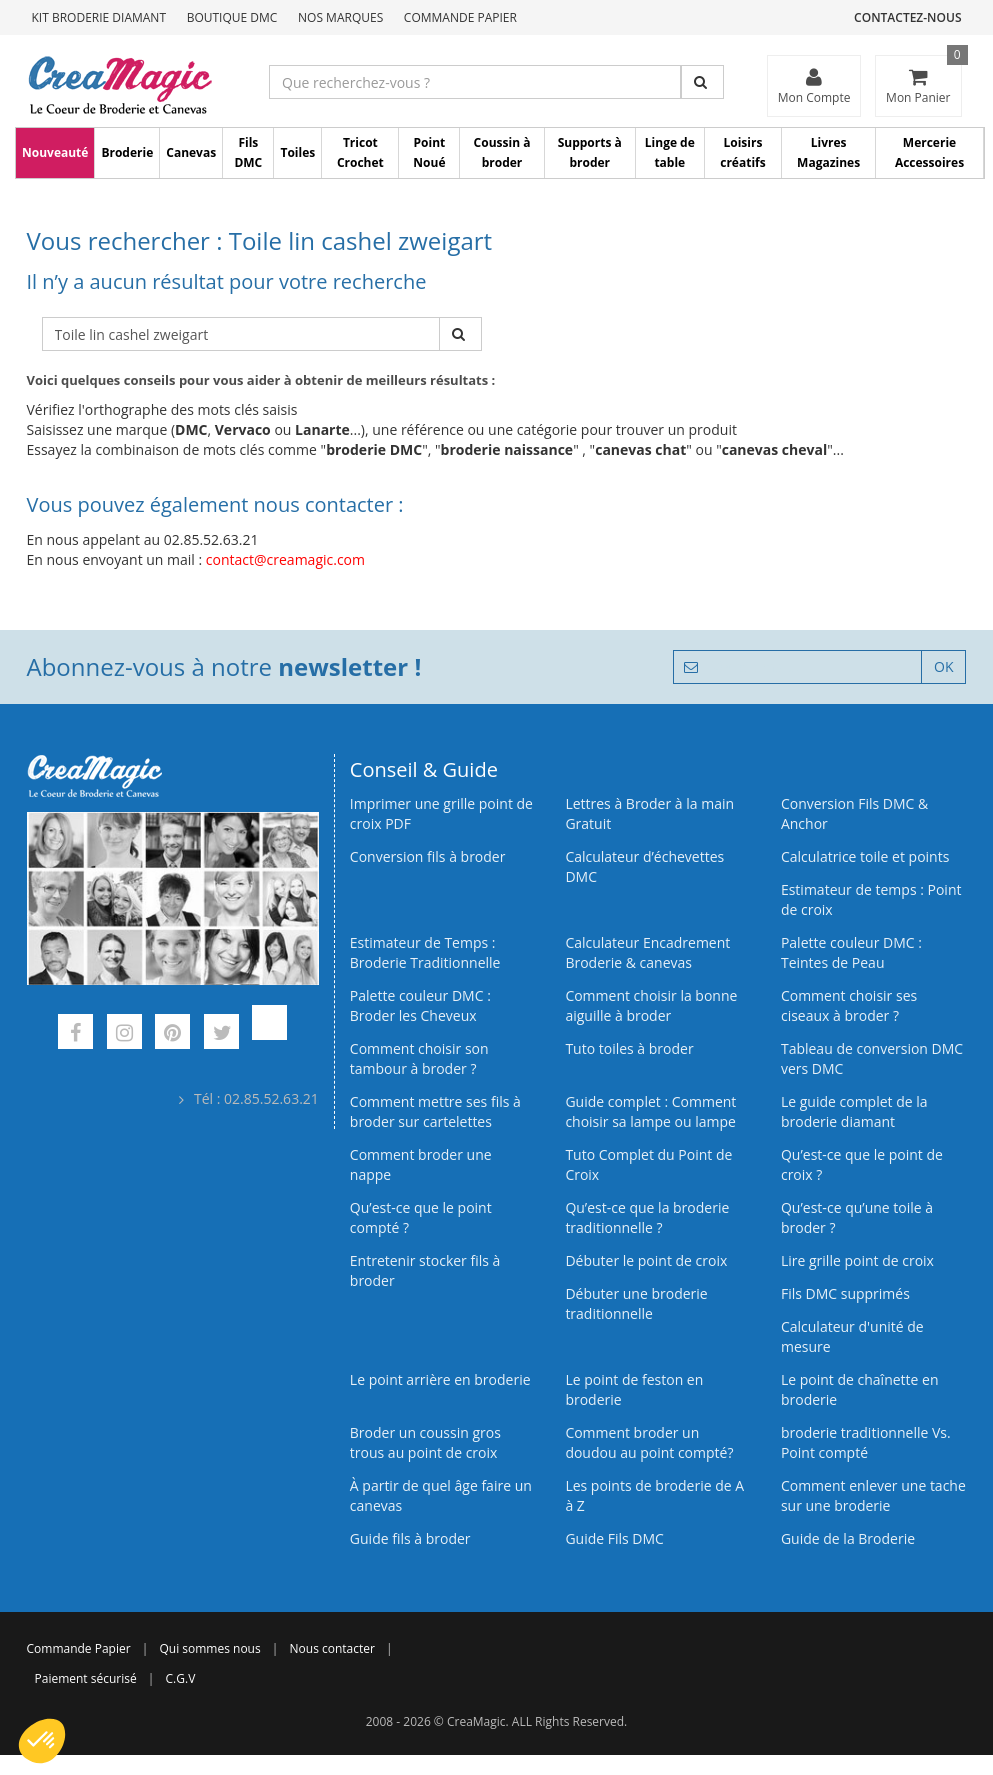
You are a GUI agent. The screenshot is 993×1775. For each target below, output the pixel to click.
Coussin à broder (502, 152)
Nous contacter (332, 1648)
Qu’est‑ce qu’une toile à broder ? (857, 1217)
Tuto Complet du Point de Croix (648, 1164)
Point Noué (429, 152)
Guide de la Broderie (848, 1538)
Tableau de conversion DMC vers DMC (872, 1058)
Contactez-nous (907, 17)
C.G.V (181, 1678)
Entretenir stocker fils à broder (425, 1270)
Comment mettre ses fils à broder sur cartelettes (435, 1111)
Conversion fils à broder (428, 856)
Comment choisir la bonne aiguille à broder (651, 1005)
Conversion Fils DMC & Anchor (854, 813)
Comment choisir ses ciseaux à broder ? (849, 1005)
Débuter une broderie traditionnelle (636, 1303)
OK (943, 666)
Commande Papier (460, 17)
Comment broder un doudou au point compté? (649, 1442)
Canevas (191, 152)
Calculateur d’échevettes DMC (644, 866)
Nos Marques (340, 17)
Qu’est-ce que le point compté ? (421, 1217)
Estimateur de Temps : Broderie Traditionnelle (425, 952)
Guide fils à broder (410, 1538)
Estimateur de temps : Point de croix (871, 899)
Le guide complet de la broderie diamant (854, 1111)
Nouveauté (55, 152)
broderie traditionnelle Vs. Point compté (866, 1442)
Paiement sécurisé (86, 1678)
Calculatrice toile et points (865, 856)
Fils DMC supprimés (845, 1293)
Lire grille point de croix (857, 1260)
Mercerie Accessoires (929, 152)
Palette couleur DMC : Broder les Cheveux (420, 1005)
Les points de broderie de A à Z (654, 1495)
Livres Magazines (828, 152)
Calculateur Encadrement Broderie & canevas (647, 952)
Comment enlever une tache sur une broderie (873, 1495)
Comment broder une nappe (421, 1164)
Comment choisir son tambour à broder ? (419, 1058)
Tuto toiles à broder (629, 1048)
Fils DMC (248, 152)
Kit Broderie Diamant (99, 17)
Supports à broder (590, 152)
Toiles (297, 152)
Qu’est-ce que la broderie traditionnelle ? (647, 1217)
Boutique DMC (232, 17)
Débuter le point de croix (646, 1260)
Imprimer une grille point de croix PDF (441, 813)
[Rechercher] (702, 82)
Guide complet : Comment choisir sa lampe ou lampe (650, 1111)
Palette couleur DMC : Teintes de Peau (851, 952)
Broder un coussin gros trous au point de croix (425, 1442)
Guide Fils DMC (614, 1538)
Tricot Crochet (360, 152)
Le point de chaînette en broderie (860, 1389)
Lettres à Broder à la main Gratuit (649, 813)
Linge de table (670, 152)
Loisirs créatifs (742, 152)
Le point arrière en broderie (440, 1379)
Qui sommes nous (209, 1648)
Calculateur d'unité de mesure (852, 1336)
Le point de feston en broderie (634, 1389)
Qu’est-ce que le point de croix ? (862, 1164)
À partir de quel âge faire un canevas (441, 1495)
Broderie (127, 152)
